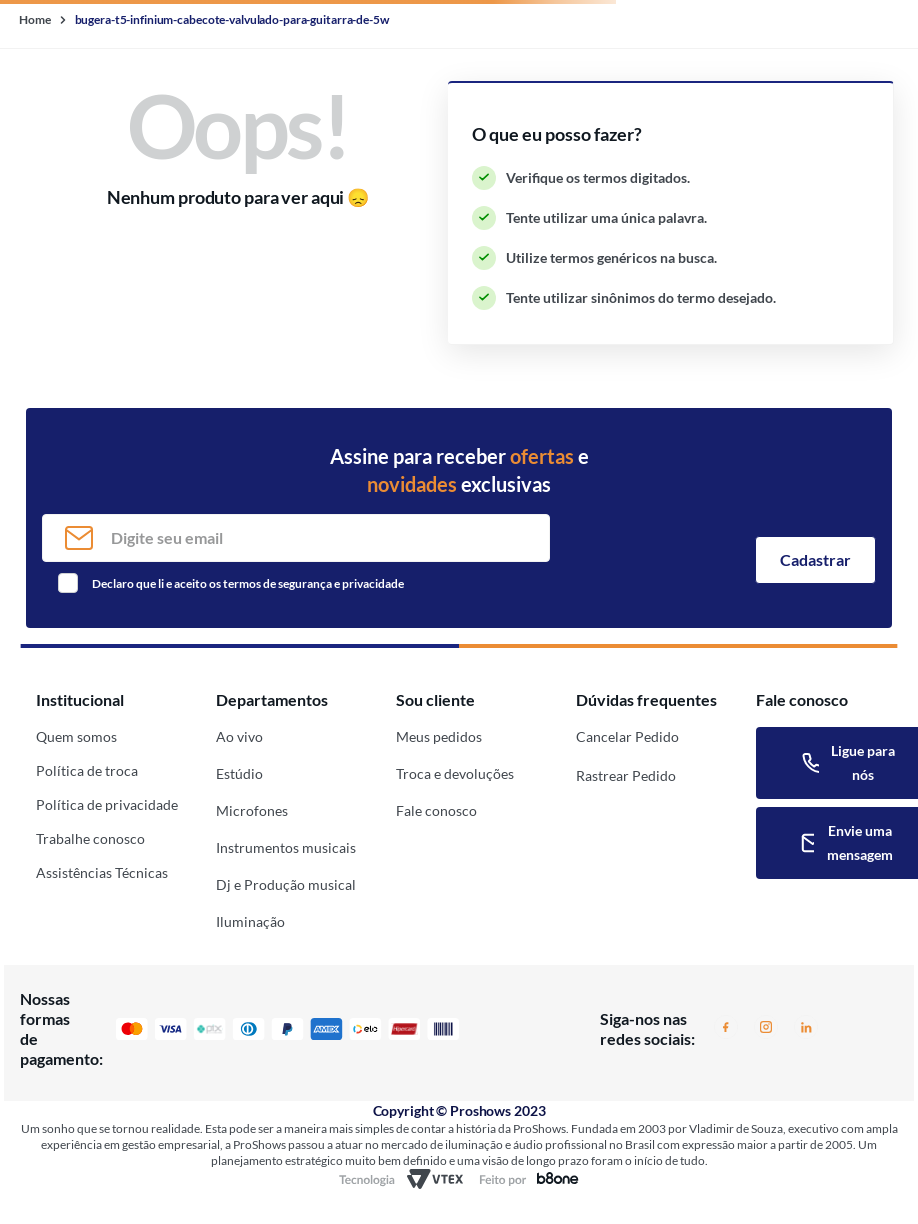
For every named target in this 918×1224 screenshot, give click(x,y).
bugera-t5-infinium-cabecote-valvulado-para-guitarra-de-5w (232, 19)
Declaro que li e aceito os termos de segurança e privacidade (248, 583)
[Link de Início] (37, 20)
